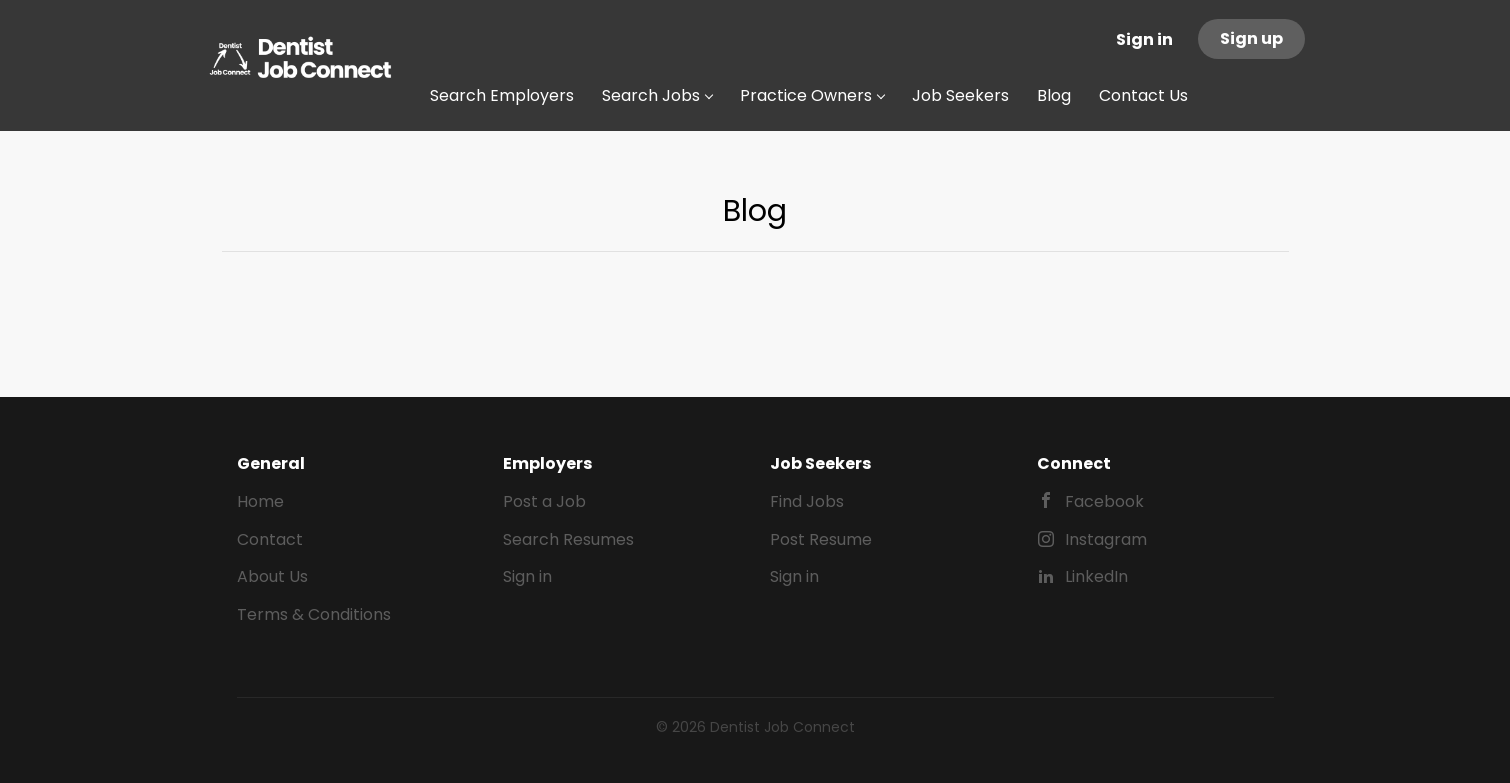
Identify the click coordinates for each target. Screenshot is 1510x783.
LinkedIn (1096, 576)
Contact (270, 539)
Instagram (1106, 539)
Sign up (1251, 38)
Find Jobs (807, 501)
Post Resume (821, 539)
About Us (272, 576)
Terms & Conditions (314, 614)
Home (260, 501)
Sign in (1144, 39)
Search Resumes (568, 539)
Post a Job (544, 501)
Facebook (1104, 501)
